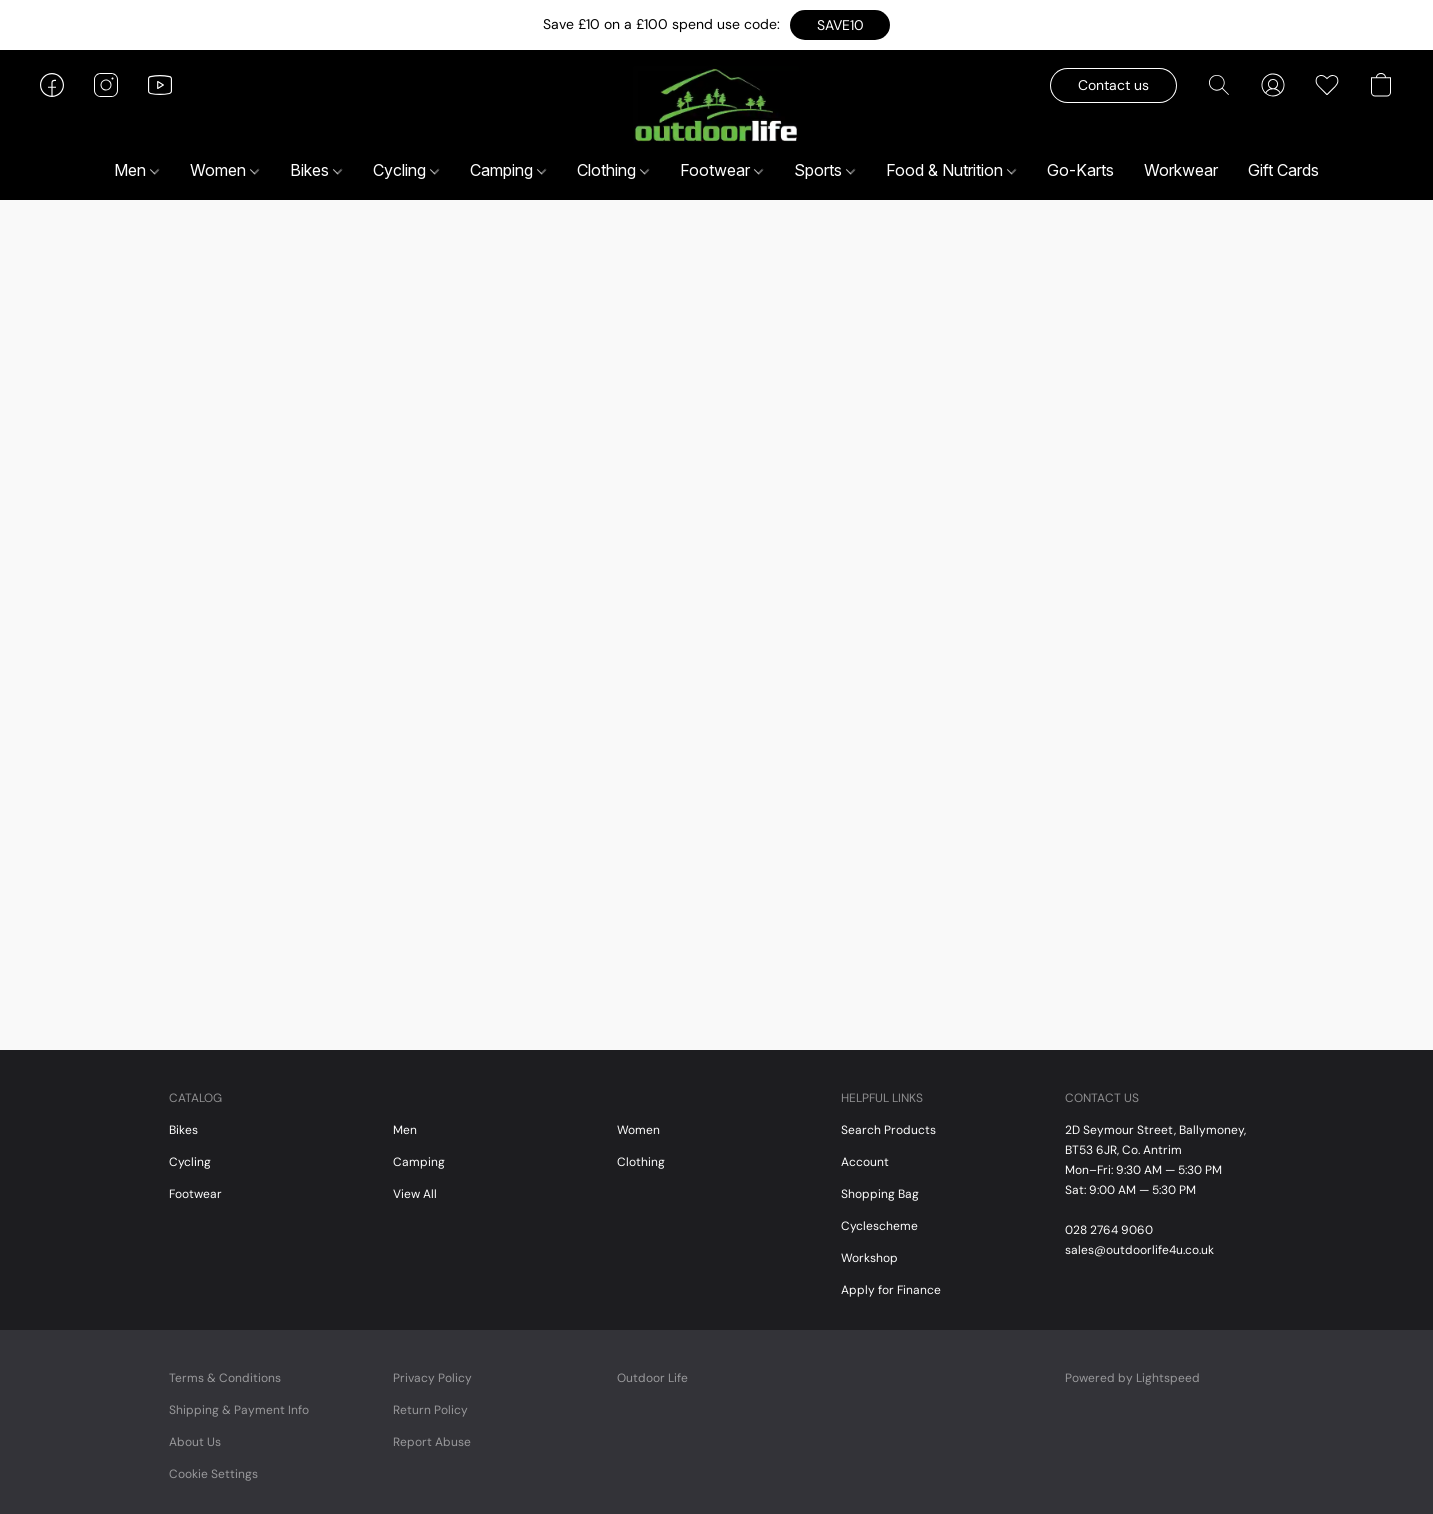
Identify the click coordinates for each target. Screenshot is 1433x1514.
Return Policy (430, 1410)
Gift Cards (1283, 170)
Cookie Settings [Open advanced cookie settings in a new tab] (213, 1474)
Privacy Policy (432, 1378)
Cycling (406, 170)
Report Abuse (432, 1442)
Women (224, 170)
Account (865, 1162)
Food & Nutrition (951, 170)
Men (136, 170)
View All (415, 1194)
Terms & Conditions (225, 1378)
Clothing (613, 170)
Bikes (316, 170)
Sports (824, 170)
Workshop (869, 1258)
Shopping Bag (880, 1194)
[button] (840, 25)
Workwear (1181, 170)
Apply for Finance (891, 1290)
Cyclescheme (879, 1226)
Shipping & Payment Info (239, 1410)
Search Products (888, 1130)
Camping (508, 170)
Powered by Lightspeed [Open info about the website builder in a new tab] (1132, 1378)
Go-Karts (1080, 170)
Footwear (721, 170)
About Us (195, 1442)
